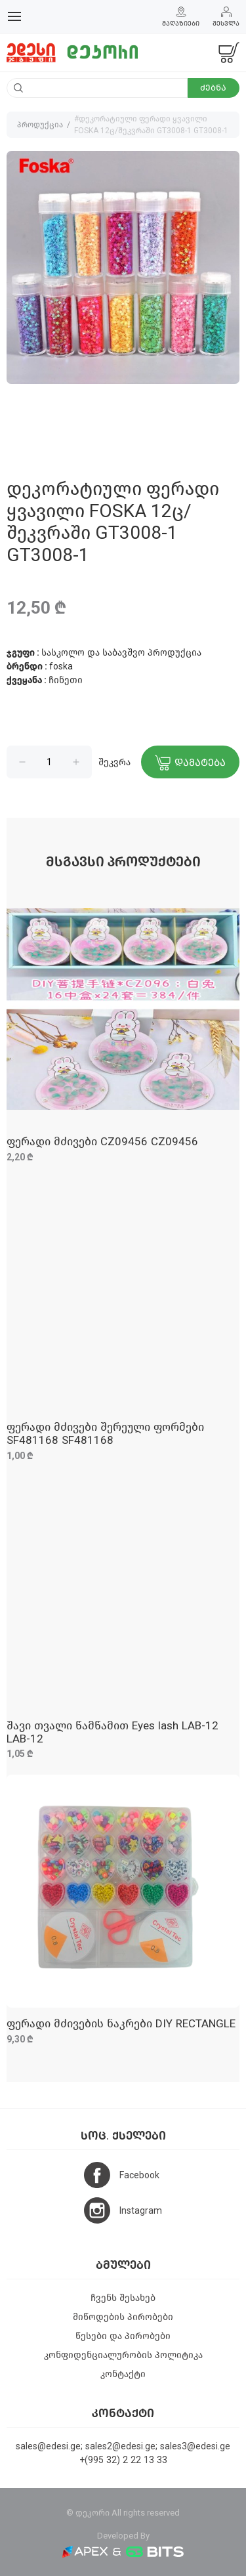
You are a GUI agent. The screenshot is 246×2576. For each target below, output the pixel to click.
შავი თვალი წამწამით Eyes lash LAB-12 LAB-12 (112, 1732)
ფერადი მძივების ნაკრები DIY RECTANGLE (121, 2024)
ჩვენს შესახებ (123, 2298)
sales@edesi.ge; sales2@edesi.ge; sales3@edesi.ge (123, 2446)
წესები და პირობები (123, 2336)
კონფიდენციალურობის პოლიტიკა (123, 2355)
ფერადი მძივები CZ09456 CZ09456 (102, 1142)
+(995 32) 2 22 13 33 (123, 2460)
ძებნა (213, 88)
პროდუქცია (40, 124)
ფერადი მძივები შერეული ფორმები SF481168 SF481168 (105, 1433)
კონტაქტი (123, 2374)
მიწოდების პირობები (123, 2317)
